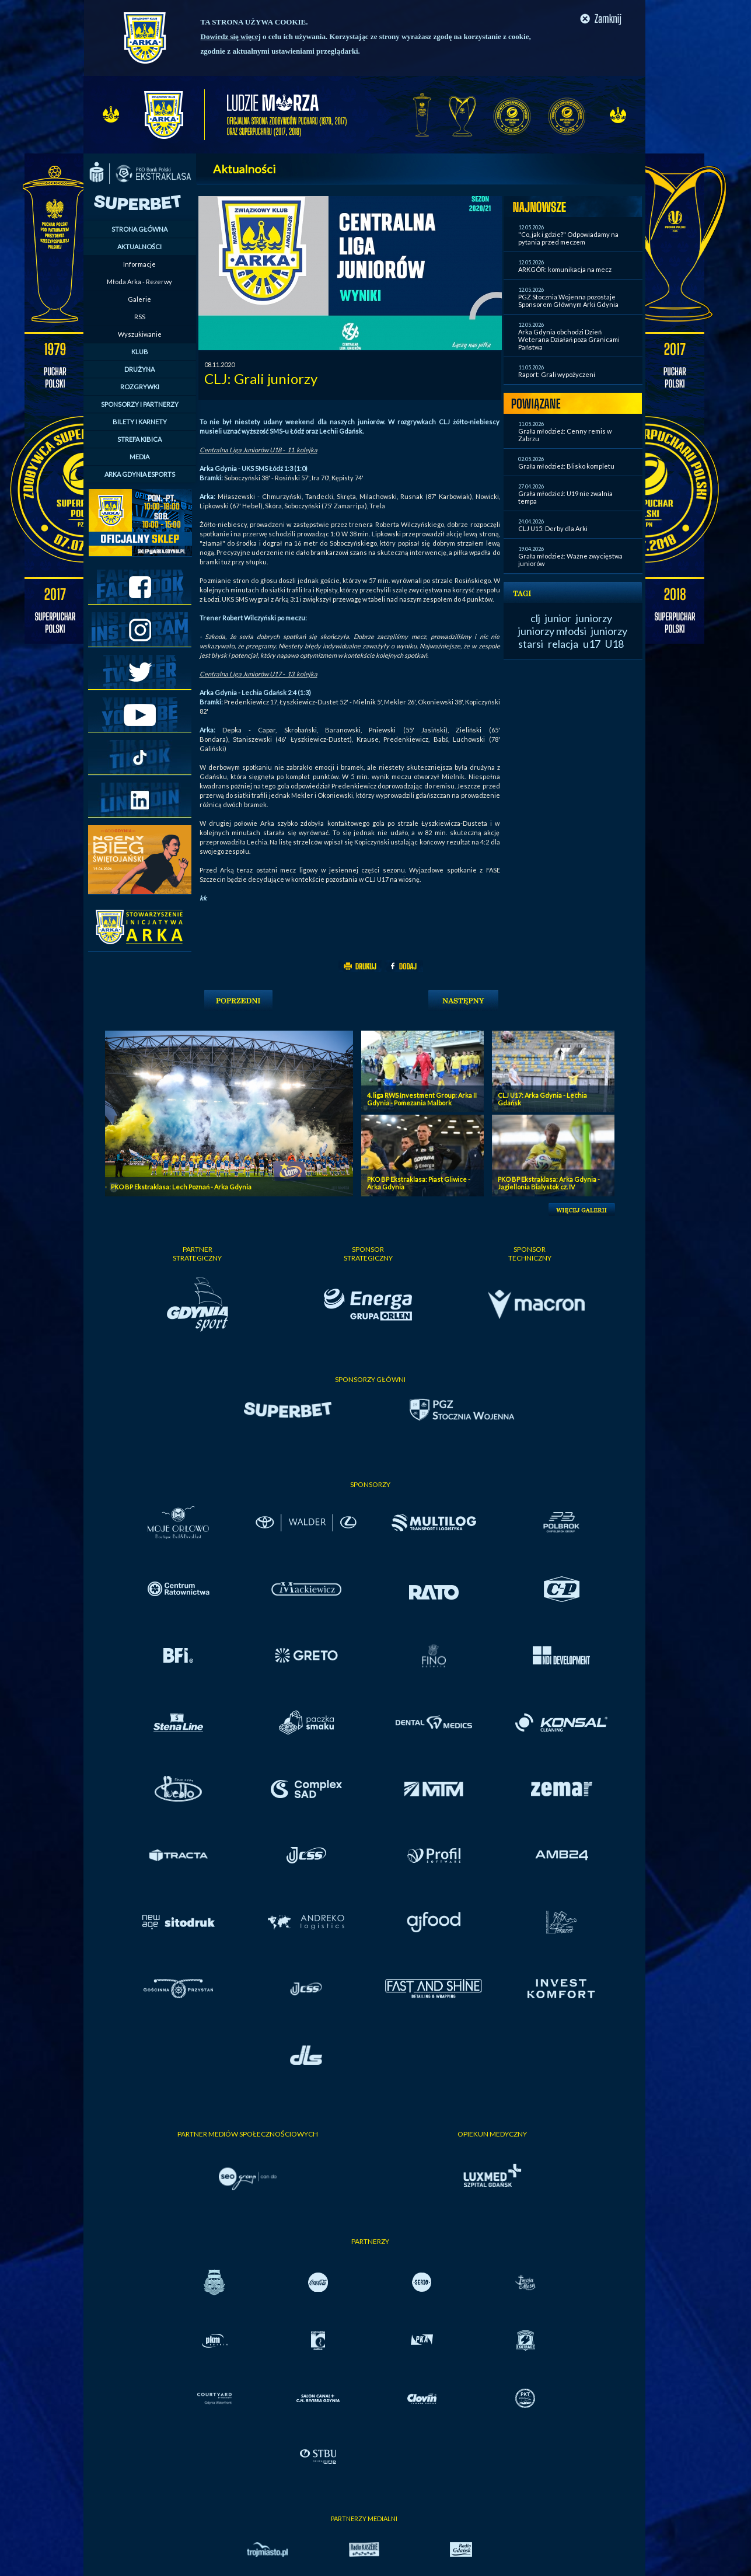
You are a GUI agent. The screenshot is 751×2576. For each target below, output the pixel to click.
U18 (614, 643)
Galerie (139, 299)
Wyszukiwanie (140, 334)
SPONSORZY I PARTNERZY (140, 404)
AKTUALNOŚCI (139, 246)
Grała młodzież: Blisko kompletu (566, 466)
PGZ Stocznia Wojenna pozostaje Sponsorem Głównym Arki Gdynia (568, 300)
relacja (563, 643)
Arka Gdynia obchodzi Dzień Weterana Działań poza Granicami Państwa (569, 339)
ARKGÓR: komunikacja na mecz (565, 269)
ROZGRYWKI (139, 386)
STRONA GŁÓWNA (139, 229)
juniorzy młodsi (552, 630)
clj (535, 618)
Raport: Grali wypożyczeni (556, 374)
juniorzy (594, 618)
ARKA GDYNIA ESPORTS (139, 474)
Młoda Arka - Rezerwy (139, 281)
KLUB (139, 351)
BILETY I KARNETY (140, 421)
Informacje (139, 264)
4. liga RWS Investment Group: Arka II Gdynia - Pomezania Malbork (422, 1099)
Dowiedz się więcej (231, 36)
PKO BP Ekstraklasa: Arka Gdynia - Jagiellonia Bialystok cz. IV (549, 1183)
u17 (591, 643)
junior (558, 618)
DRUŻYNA (139, 369)
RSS (139, 316)
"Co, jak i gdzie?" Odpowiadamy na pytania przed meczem (568, 238)
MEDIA (139, 456)
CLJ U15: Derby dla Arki (553, 528)
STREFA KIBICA (139, 439)
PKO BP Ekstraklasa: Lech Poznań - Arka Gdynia (181, 1187)
